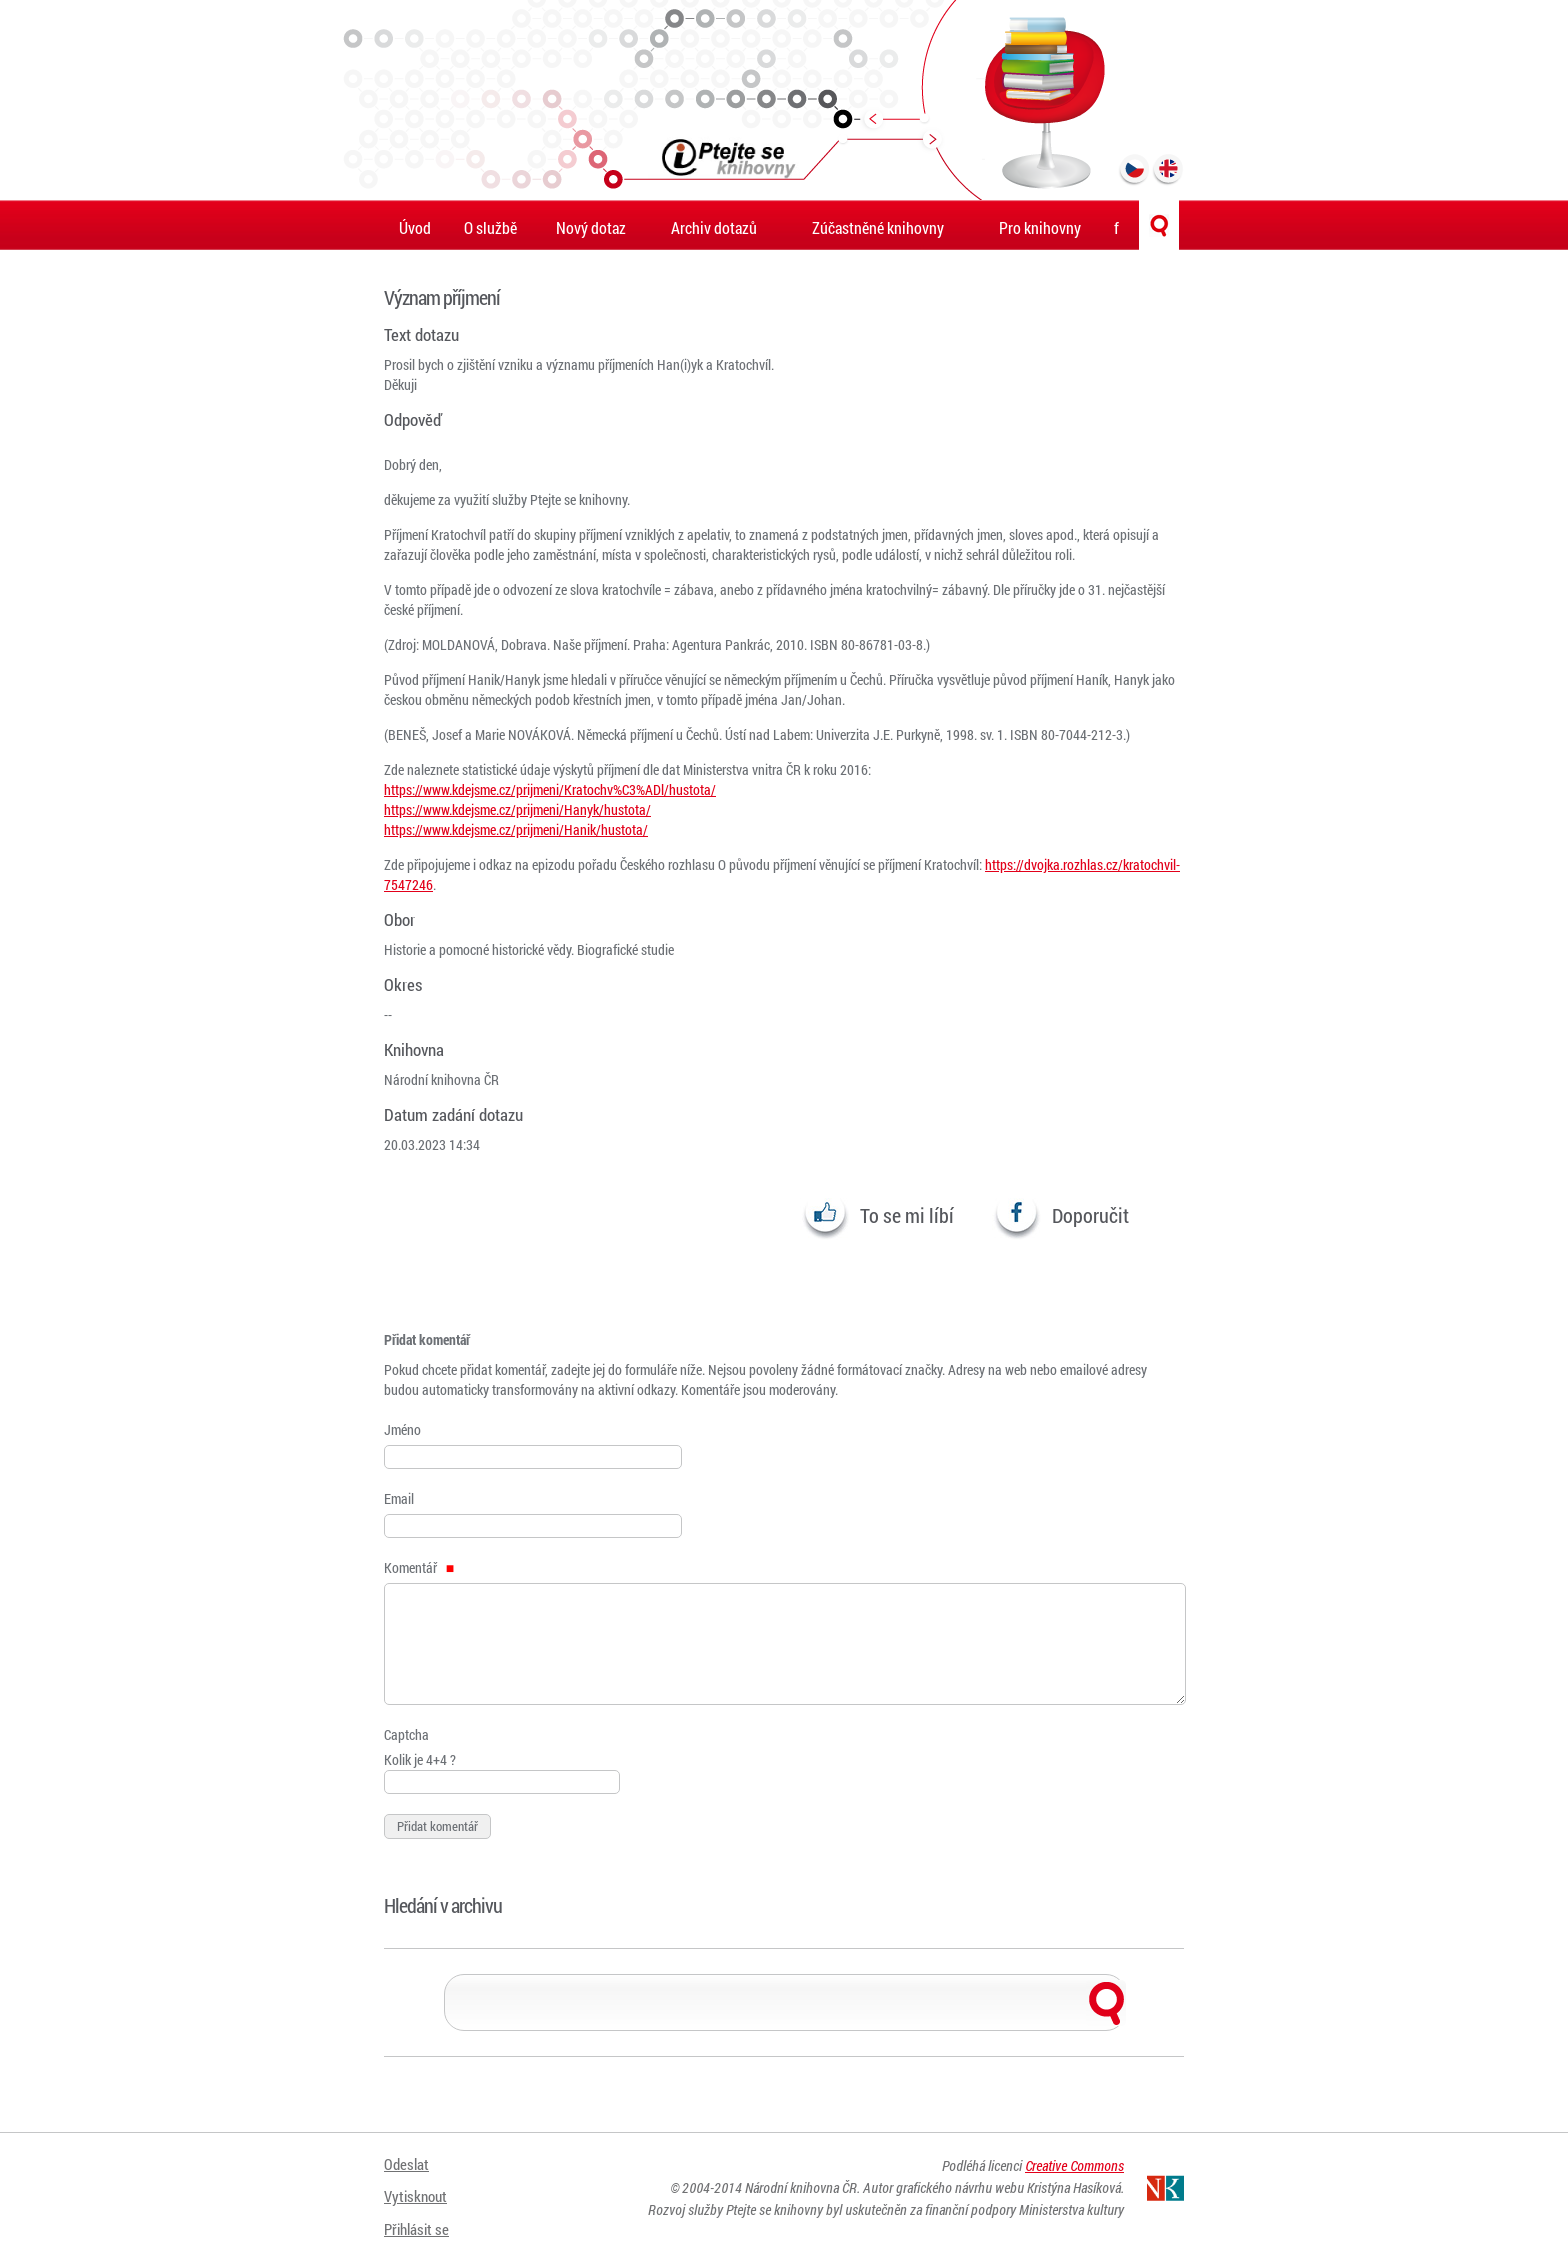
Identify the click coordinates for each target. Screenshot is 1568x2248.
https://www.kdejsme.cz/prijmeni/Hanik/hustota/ (516, 829)
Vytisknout (418, 2190)
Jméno (402, 1429)
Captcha (406, 1734)
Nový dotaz (591, 227)
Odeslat (407, 2165)
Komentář (419, 1567)
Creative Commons (1074, 2170)
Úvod (415, 227)
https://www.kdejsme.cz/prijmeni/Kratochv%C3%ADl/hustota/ (550, 789)
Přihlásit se (419, 2215)
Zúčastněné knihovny (878, 227)
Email (399, 1498)
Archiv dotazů (714, 227)
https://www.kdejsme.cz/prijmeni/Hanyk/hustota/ (517, 809)
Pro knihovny (1040, 227)
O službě (490, 227)
